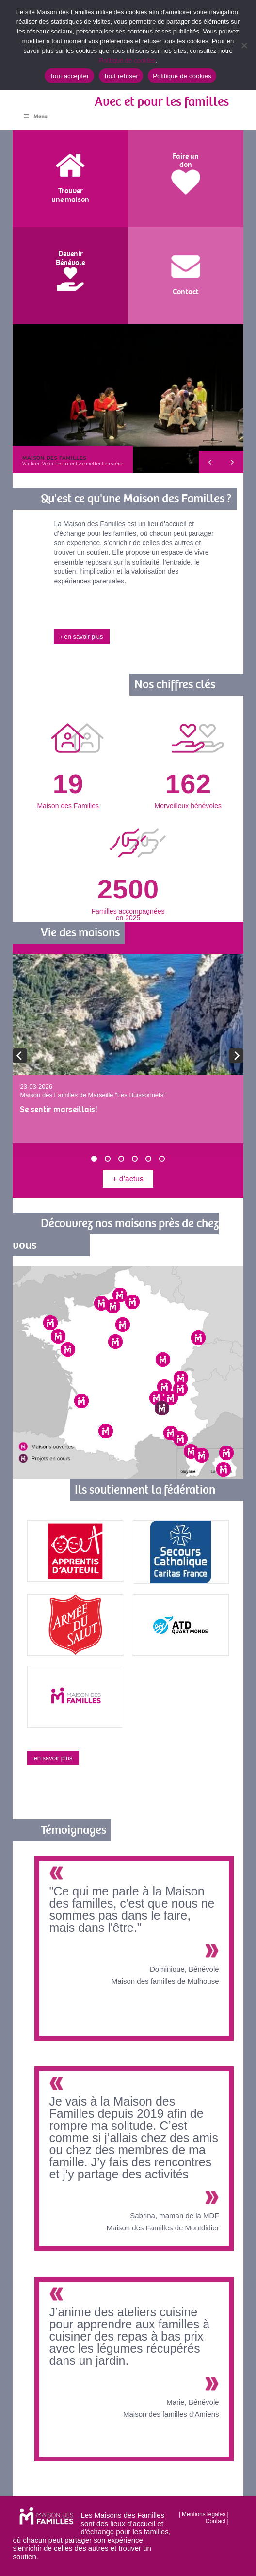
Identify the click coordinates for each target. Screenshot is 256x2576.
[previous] (20, 1055)
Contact (215, 2521)
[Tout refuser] (244, 45)
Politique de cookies (127, 60)
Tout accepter (69, 76)
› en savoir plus (81, 636)
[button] (128, 398)
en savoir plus (52, 1758)
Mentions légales (203, 2514)
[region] (128, 398)
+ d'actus (128, 1179)
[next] (236, 1055)
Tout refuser (121, 76)
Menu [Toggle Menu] (34, 116)
